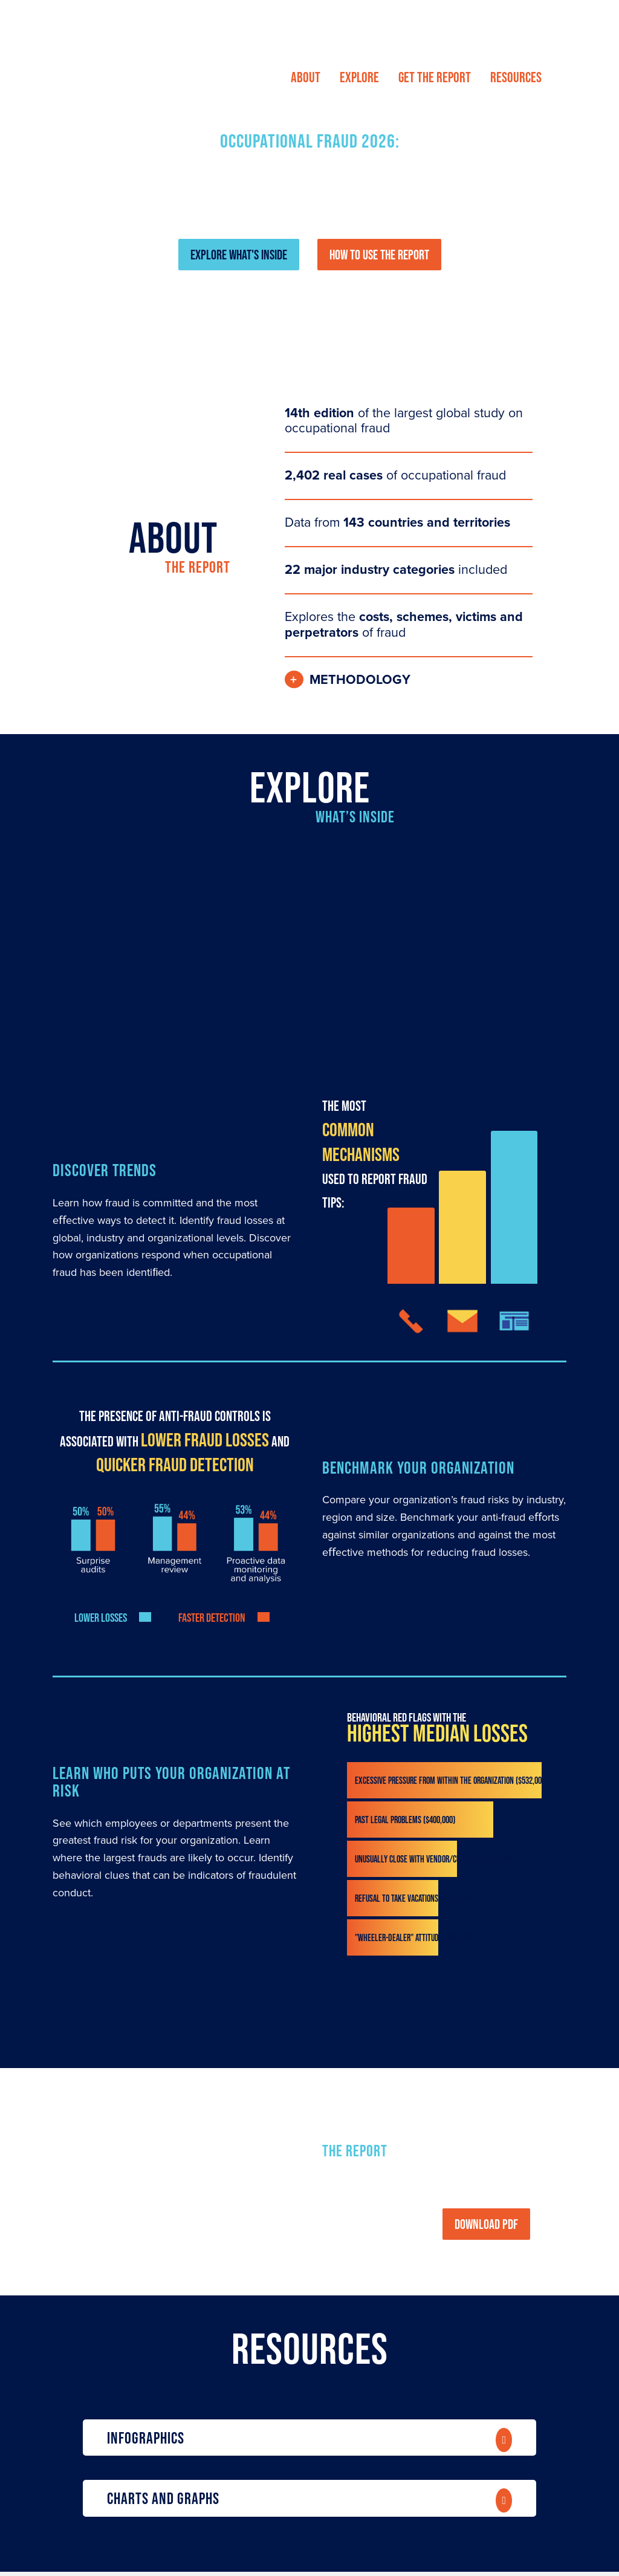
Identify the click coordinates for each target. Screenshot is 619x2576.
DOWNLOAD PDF (486, 2224)
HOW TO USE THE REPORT (379, 254)
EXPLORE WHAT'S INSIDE (238, 254)
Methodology (360, 680)
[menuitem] (305, 77)
